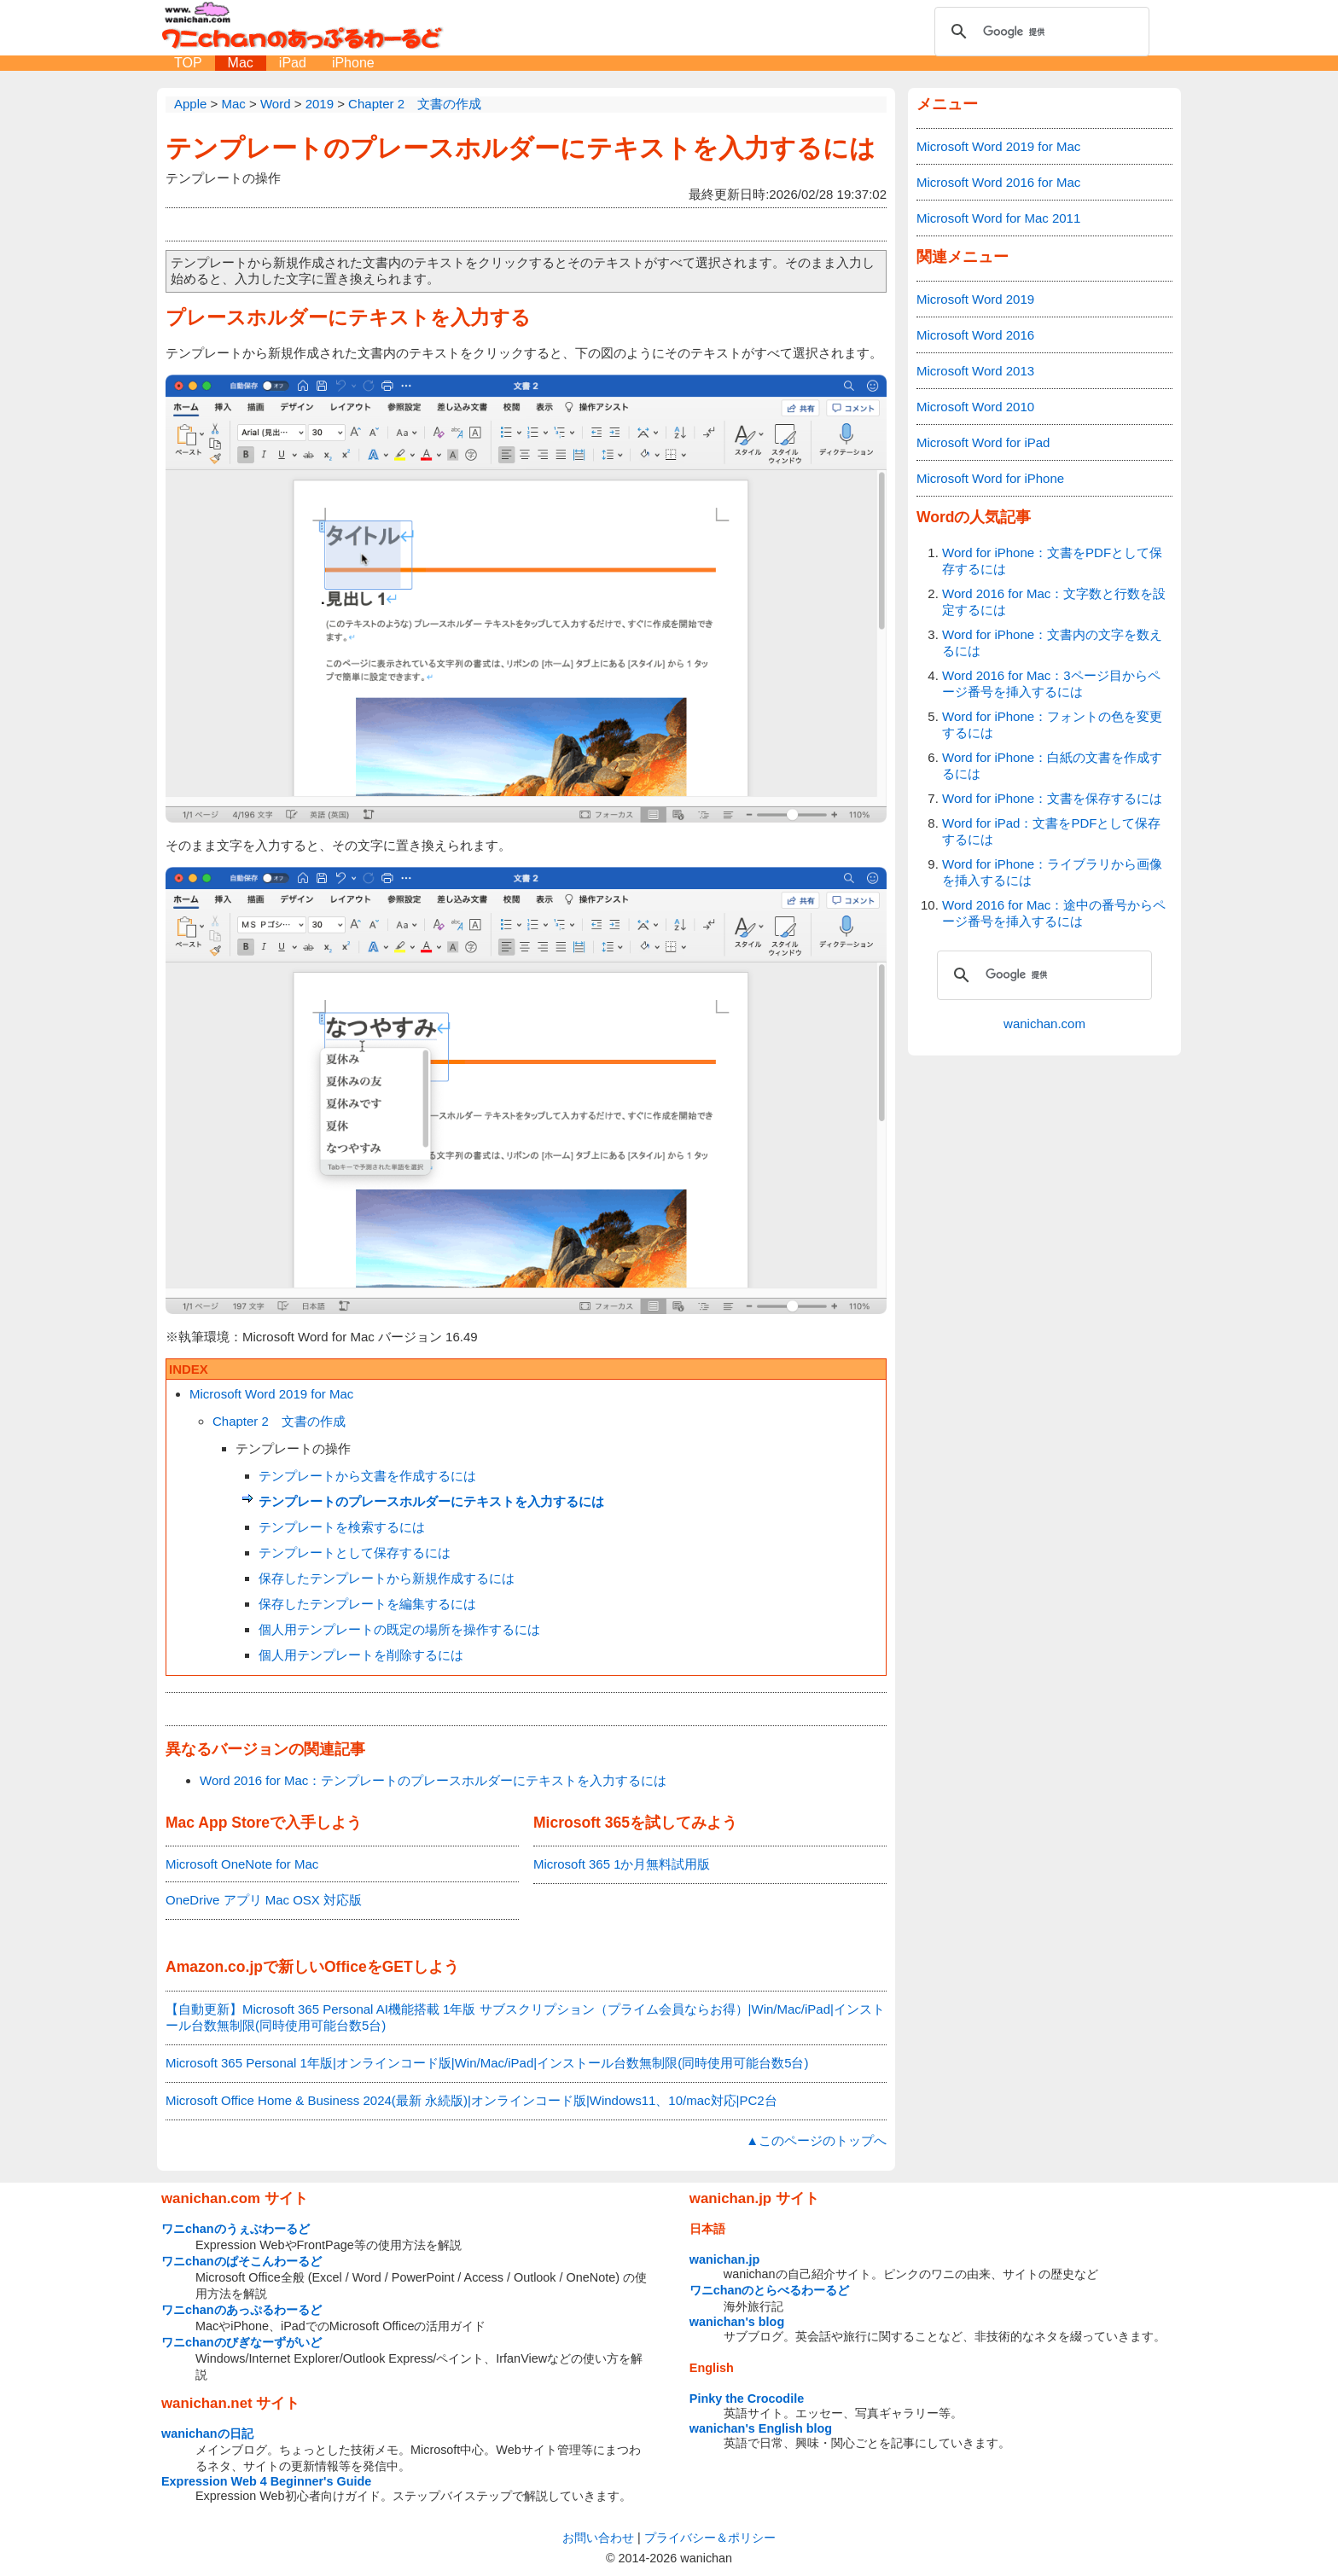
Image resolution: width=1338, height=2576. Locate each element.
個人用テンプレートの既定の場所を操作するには (399, 1629)
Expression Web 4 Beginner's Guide (266, 2481)
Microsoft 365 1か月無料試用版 (622, 1864)
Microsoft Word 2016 (975, 335)
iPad (292, 62)
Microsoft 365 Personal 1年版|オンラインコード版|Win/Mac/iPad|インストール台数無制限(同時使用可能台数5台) (487, 2063)
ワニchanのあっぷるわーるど (241, 2310)
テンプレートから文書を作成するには (367, 1475)
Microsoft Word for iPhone (990, 478)
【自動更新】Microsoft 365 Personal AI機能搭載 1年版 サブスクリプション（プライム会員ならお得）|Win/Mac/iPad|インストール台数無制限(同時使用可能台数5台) (525, 2017)
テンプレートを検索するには (342, 1527)
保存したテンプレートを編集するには (367, 1603)
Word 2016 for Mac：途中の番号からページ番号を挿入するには (1054, 913)
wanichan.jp (724, 2259)
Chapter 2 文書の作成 (279, 1421)
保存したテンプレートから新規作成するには (387, 1578)
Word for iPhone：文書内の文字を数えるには (1052, 642)
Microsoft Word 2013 (975, 370)
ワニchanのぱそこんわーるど (241, 2261)
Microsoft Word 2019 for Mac (271, 1394)
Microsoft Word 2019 (975, 299)
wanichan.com (1044, 1023)
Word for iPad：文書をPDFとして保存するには (1051, 831)
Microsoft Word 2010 (975, 406)
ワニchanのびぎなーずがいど (241, 2342)
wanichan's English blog (760, 2428)
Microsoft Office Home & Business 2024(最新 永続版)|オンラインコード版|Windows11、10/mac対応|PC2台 (471, 2100)
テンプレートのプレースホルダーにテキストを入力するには (521, 148)
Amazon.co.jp (214, 1966)
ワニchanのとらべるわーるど (769, 2290)
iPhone (353, 62)
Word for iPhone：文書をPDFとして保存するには (1052, 560)
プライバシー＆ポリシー (710, 2537)
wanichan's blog (736, 2322)
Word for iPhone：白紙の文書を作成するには (1052, 765)
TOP (188, 62)
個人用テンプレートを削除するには (361, 1655)
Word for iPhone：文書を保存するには (1052, 798)
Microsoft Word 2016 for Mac (998, 182)
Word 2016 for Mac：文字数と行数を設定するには (1054, 601)
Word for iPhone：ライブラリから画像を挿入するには (1052, 872)
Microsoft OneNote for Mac (242, 1864)
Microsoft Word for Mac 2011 (998, 218)
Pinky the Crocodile (746, 2398)
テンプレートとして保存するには (355, 1552)
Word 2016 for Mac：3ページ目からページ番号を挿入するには (1051, 683)
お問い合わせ (598, 2537)
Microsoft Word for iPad (983, 442)
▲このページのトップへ (816, 2140)
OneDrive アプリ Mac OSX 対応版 (264, 1900)
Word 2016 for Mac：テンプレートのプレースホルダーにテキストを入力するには (433, 1780)
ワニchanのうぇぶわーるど (235, 2229)
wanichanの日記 (207, 2433)
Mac (240, 62)
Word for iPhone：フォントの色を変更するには (1052, 724)
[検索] (1039, 31)
